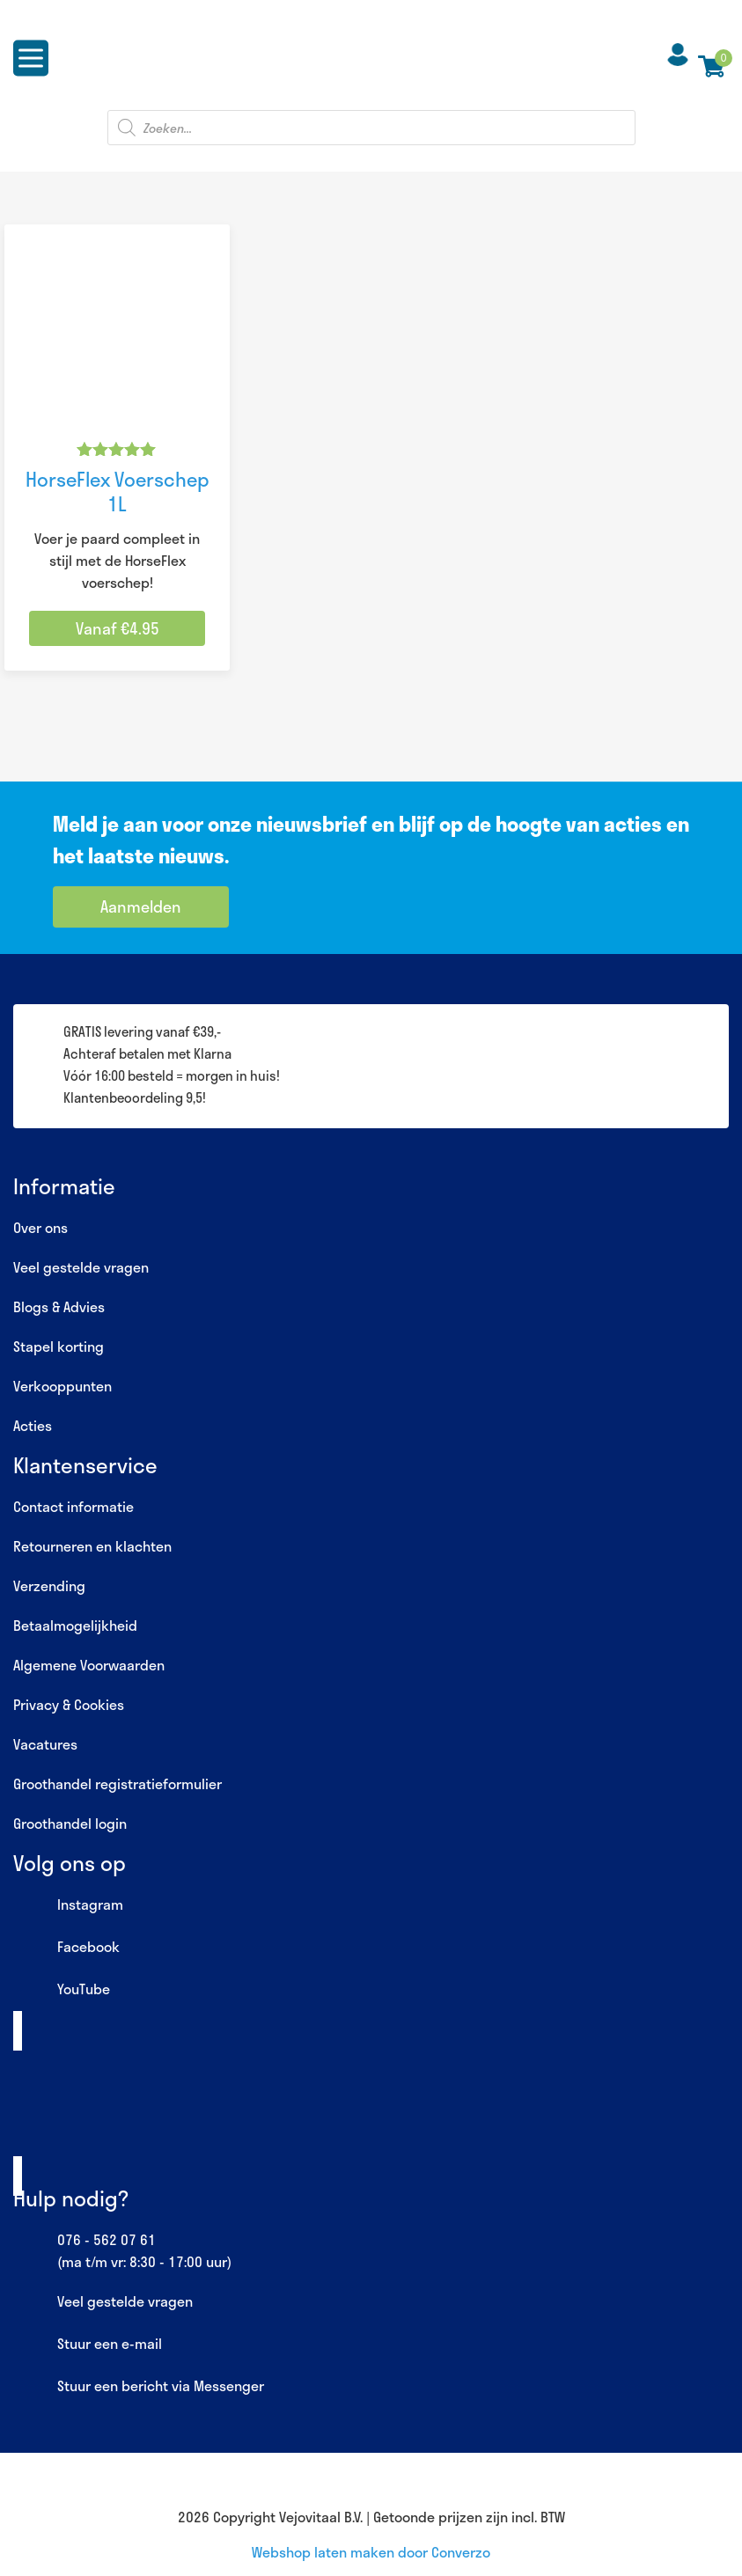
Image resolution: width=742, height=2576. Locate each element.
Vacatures (45, 1744)
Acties (32, 1425)
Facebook (66, 1947)
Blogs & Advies (59, 1306)
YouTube (61, 1990)
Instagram (68, 1905)
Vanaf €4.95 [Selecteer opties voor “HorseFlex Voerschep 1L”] (117, 628)
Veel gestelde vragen (81, 1267)
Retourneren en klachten (92, 1546)
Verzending (49, 1585)
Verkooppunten (62, 1386)
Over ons (40, 1227)
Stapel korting (58, 1346)
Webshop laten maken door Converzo (371, 2552)
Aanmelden (140, 906)
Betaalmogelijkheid (75, 1625)
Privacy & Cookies (68, 1704)
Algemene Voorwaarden (89, 1665)
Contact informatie (73, 1506)
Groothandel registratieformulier (117, 1783)
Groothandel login (70, 1823)
